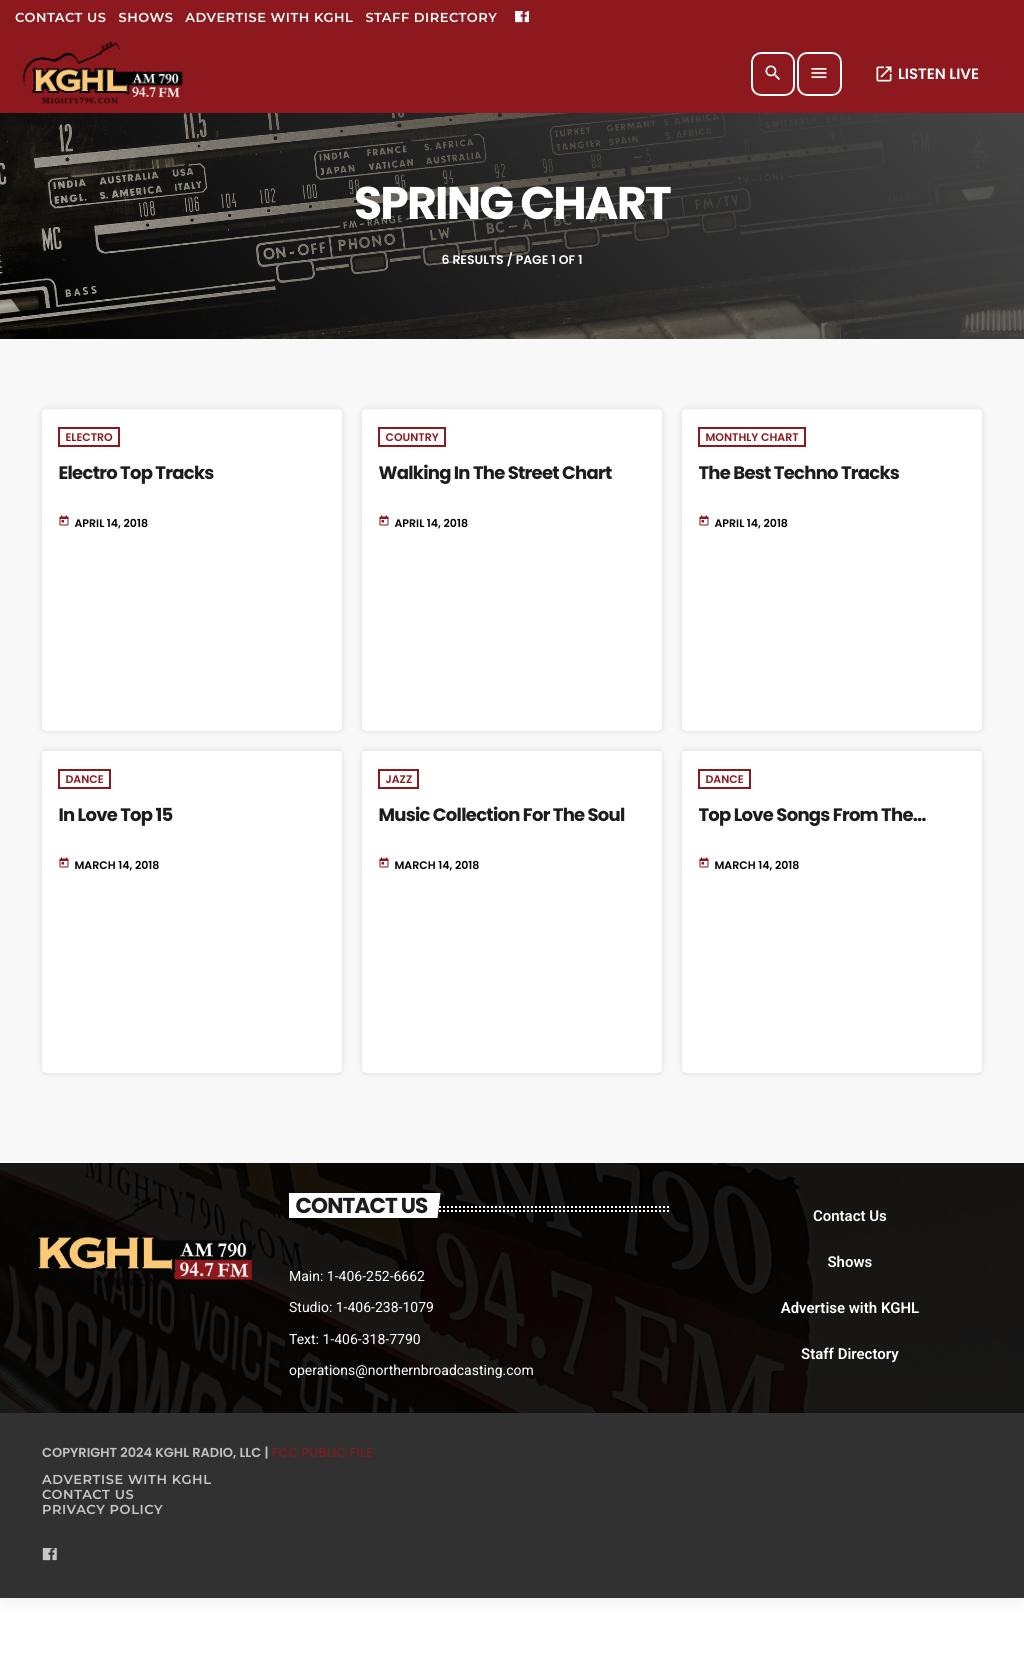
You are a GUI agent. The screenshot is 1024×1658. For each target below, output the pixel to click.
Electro (88, 437)
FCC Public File (322, 1452)
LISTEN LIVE (926, 74)
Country (411, 437)
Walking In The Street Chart (494, 473)
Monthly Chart (751, 437)
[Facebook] (522, 18)
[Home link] (104, 74)
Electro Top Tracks (135, 473)
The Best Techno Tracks (798, 473)
